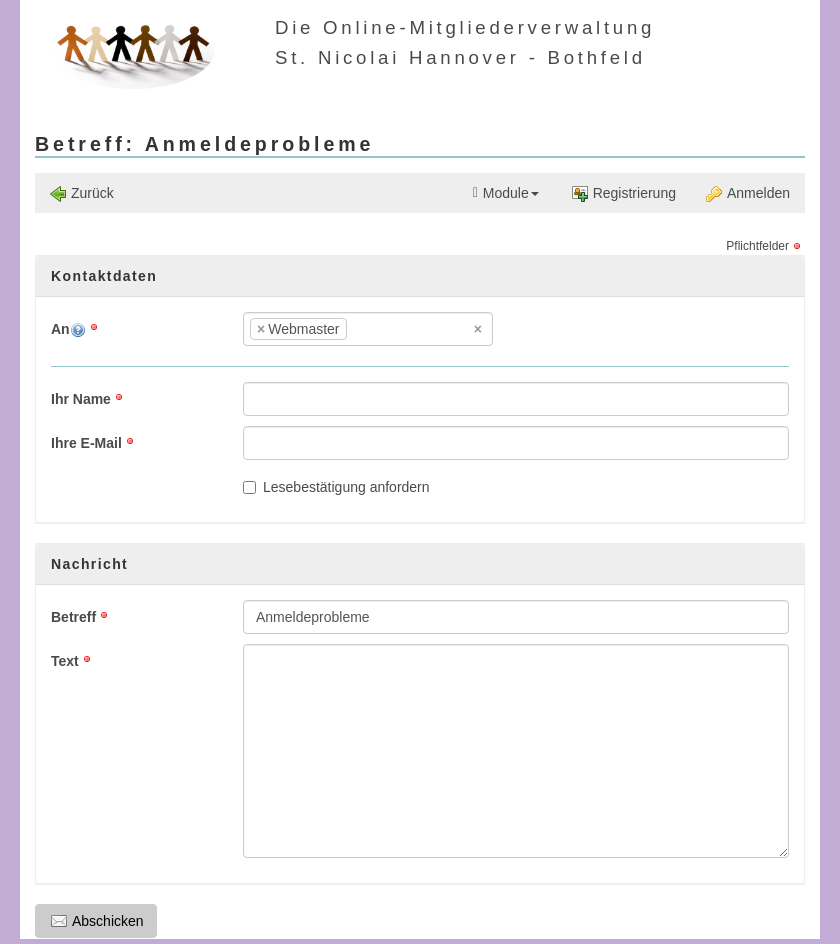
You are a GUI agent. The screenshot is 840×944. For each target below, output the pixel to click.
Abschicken (97, 921)
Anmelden (748, 193)
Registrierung (624, 193)
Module (506, 193)
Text (65, 661)
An (68, 329)
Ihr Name (81, 399)
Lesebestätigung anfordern (336, 487)
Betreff (73, 617)
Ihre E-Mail (86, 443)
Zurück (82, 193)
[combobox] (368, 329)
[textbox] (382, 329)
